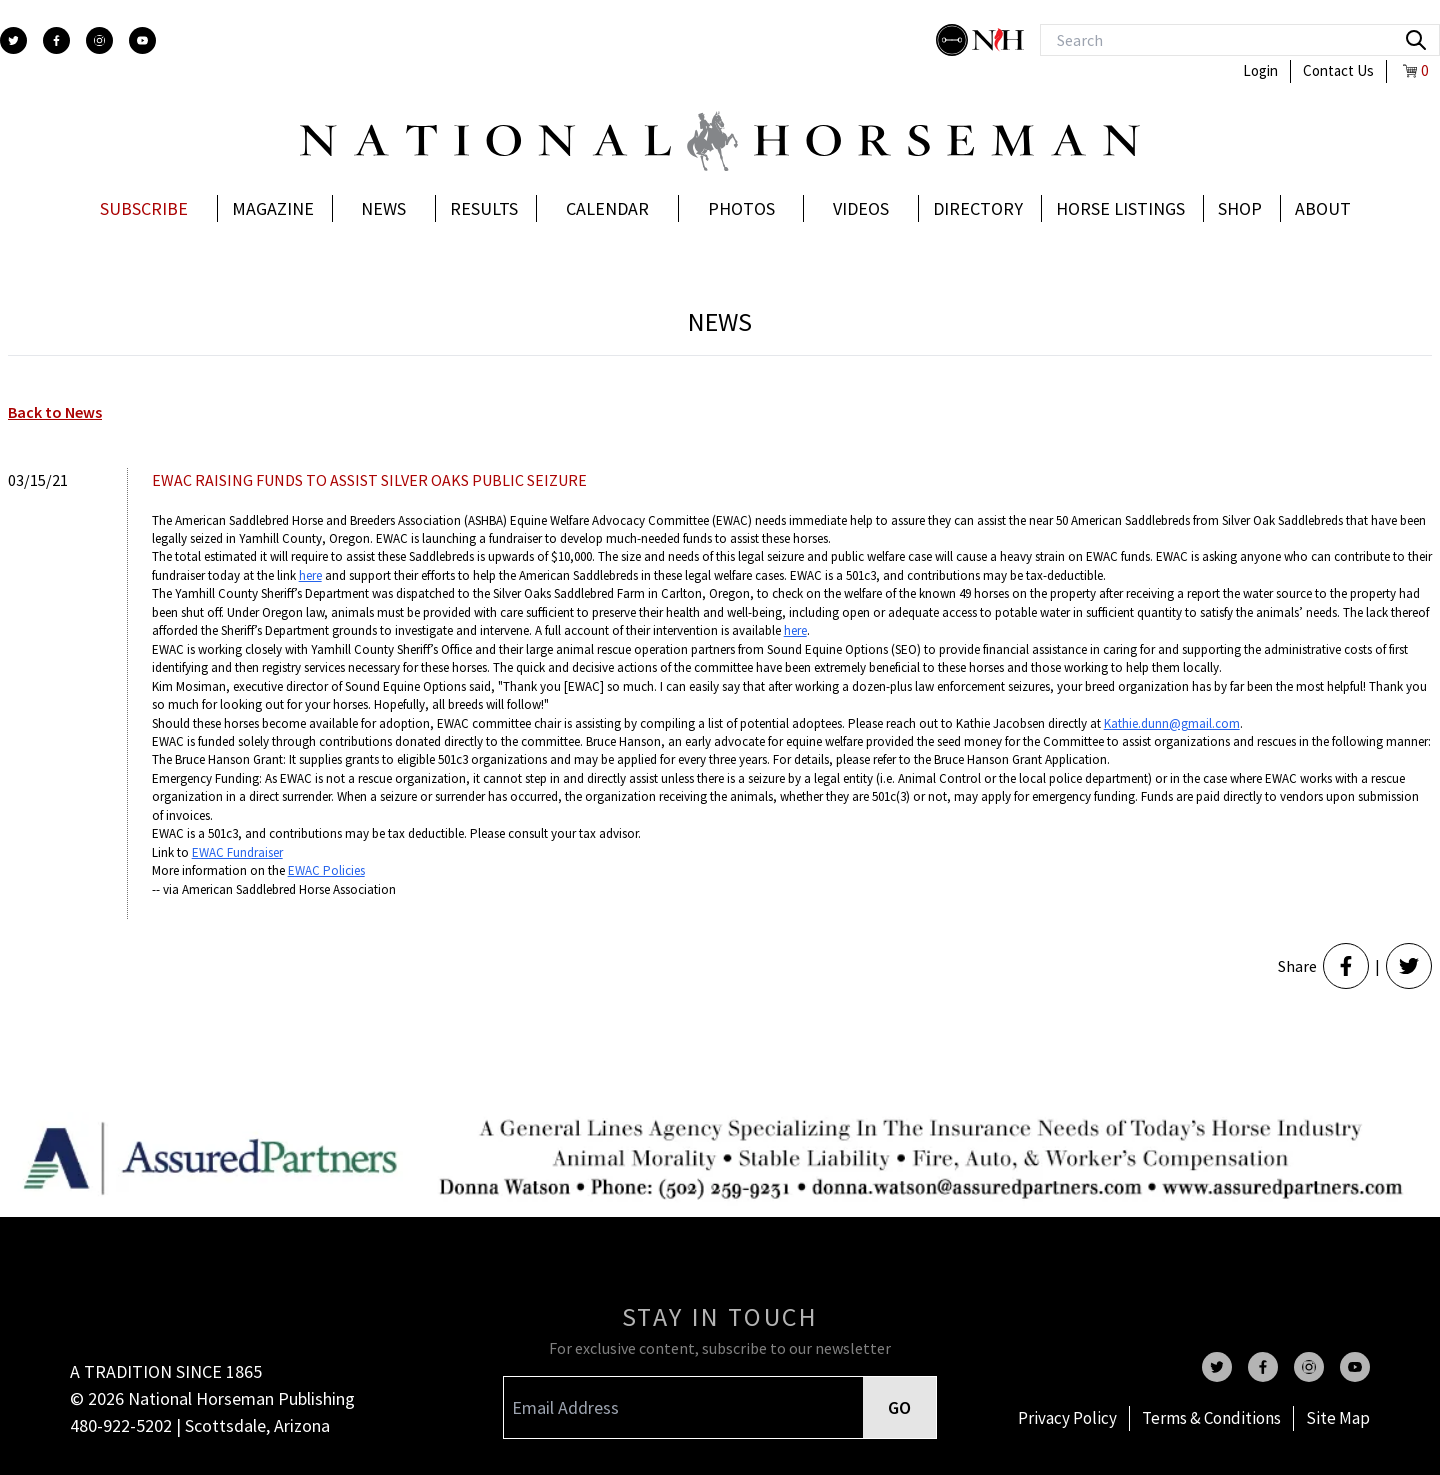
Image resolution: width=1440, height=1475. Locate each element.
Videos (861, 208)
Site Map (1338, 1418)
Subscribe (144, 208)
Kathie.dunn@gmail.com (1172, 723)
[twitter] (13, 40)
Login (1260, 70)
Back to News (55, 412)
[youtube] (142, 40)
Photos (741, 208)
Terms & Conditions (1211, 1418)
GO (899, 1407)
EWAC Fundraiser (237, 852)
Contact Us (1338, 70)
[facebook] (56, 40)
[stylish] (954, 40)
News (383, 208)
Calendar (607, 208)
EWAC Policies (326, 870)
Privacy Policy (1067, 1418)
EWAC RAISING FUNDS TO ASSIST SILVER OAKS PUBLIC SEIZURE (369, 480)
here (310, 575)
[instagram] (99, 40)
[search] (1416, 40)
